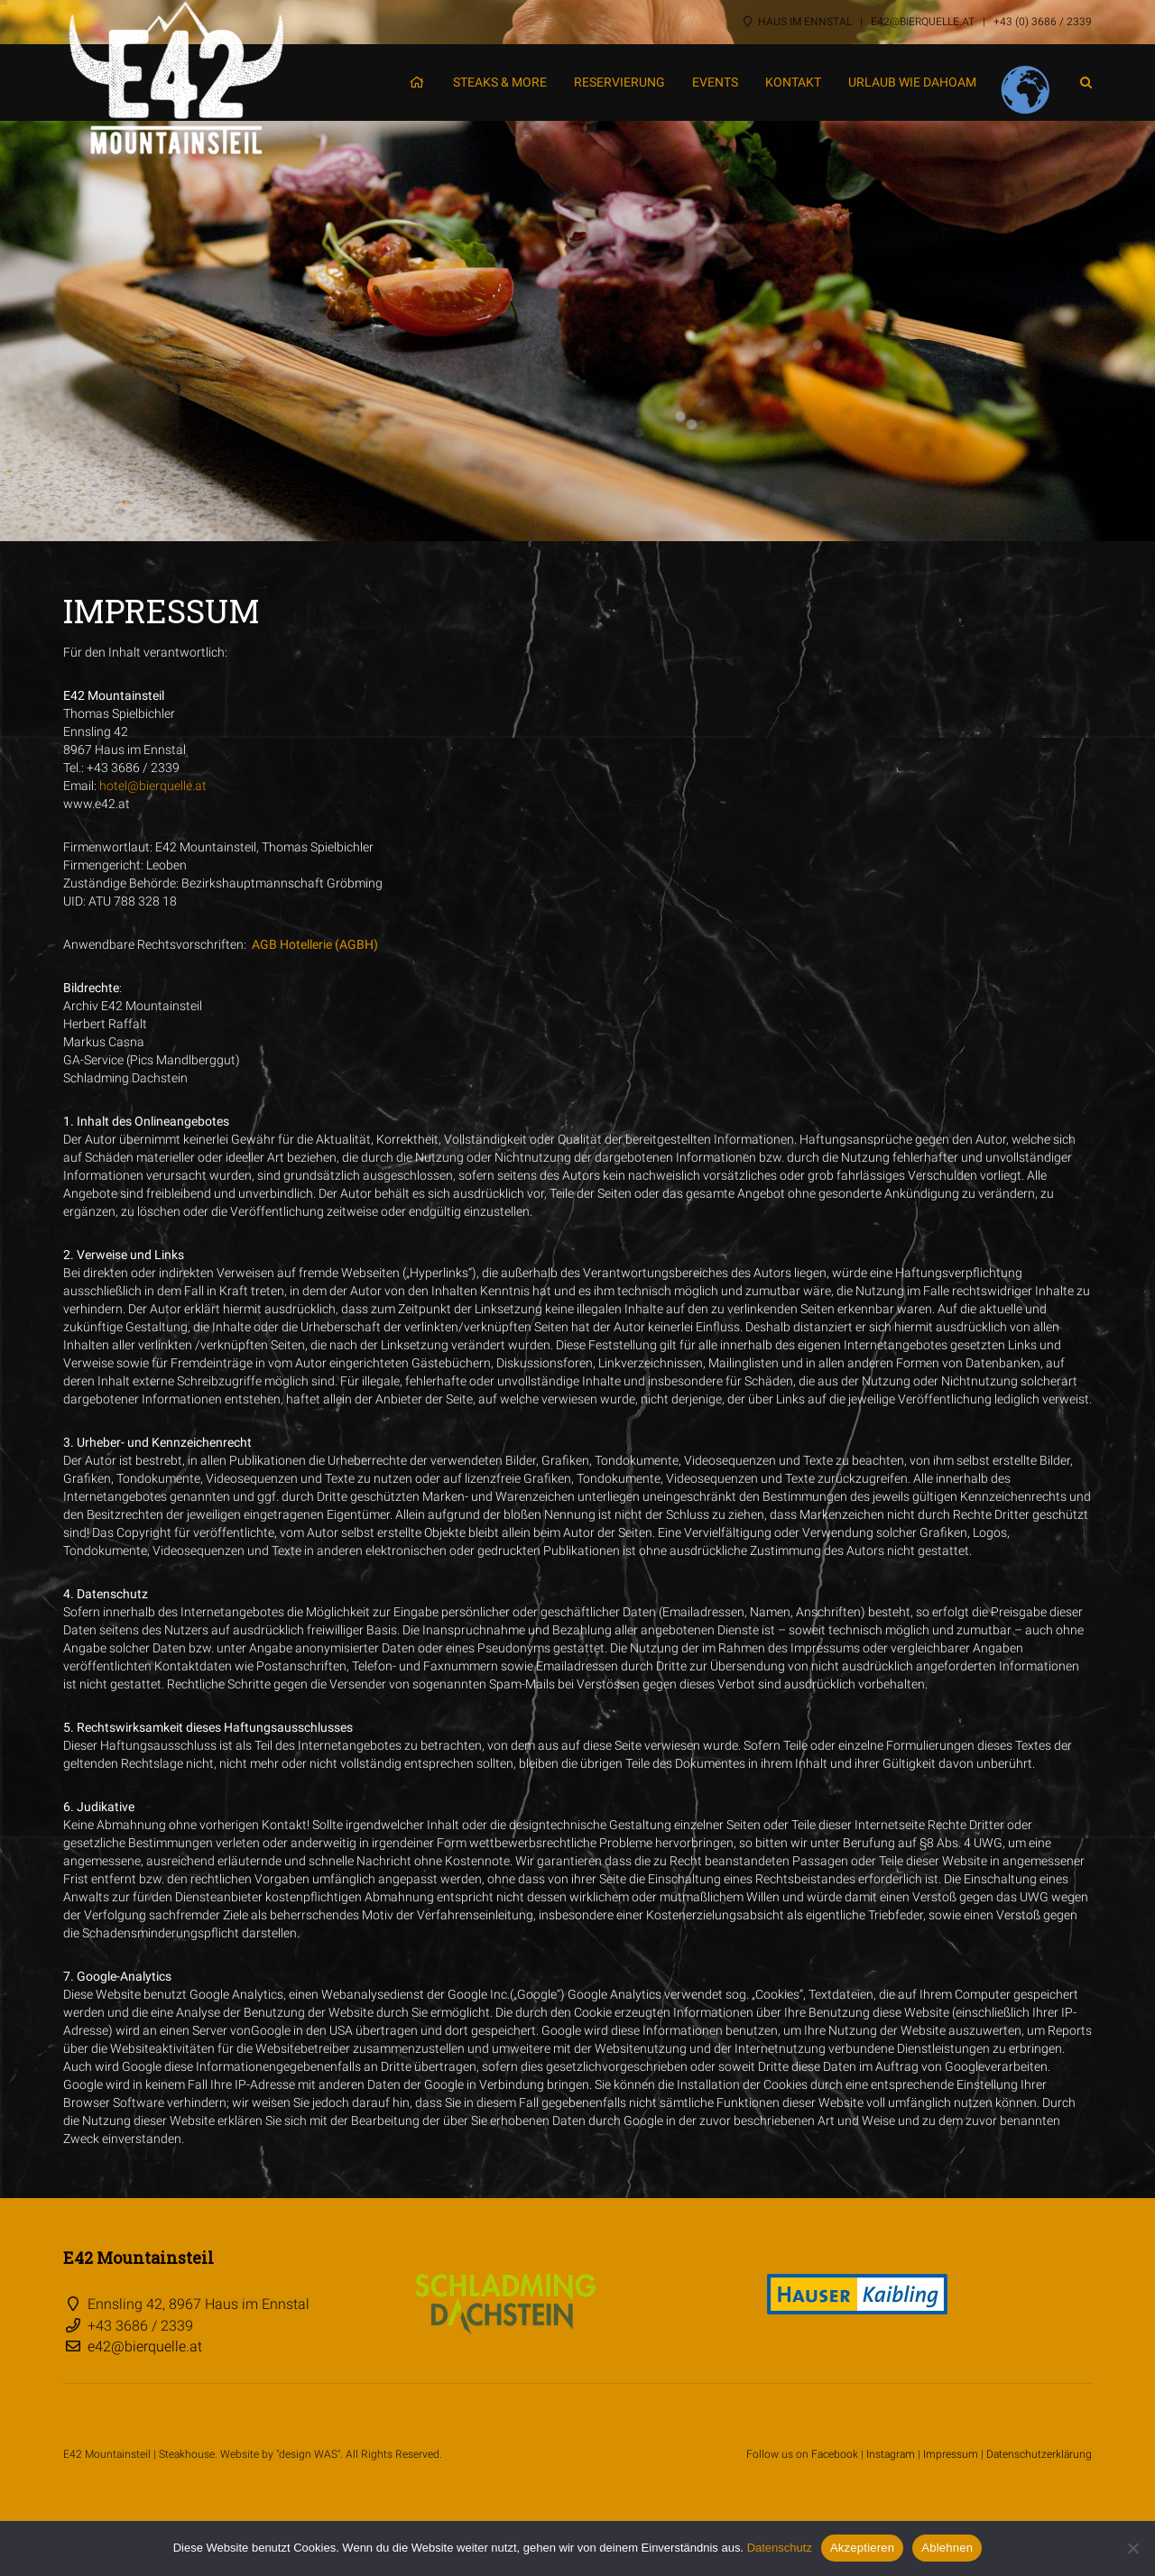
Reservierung (619, 82)
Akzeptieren (862, 2547)
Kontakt (793, 82)
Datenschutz (779, 2547)
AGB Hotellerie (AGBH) (315, 944)
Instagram (890, 2454)
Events (715, 82)
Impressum (950, 2454)
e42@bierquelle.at (923, 21)
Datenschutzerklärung (1039, 2454)
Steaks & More (500, 82)
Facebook (834, 2454)
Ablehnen (947, 2547)
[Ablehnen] (1132, 2548)
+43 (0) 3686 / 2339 (1042, 21)
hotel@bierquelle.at (153, 785)
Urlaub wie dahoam (912, 82)
